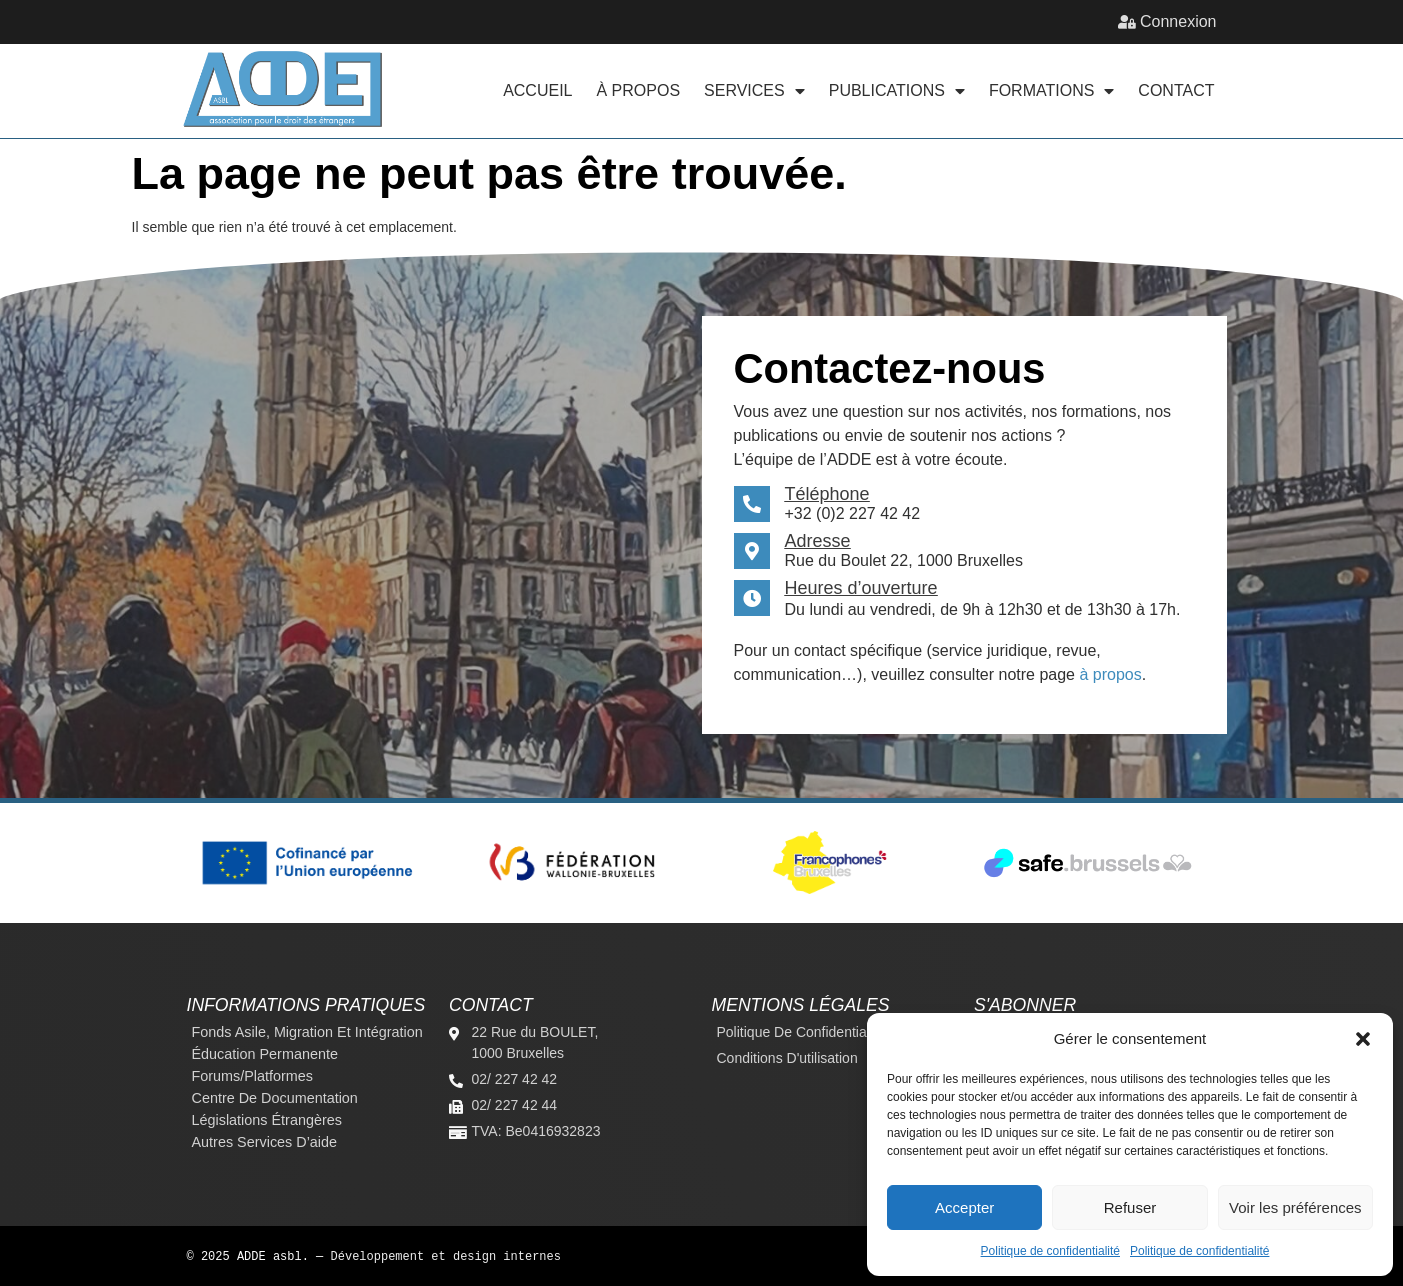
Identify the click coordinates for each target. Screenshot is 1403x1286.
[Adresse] (752, 551)
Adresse (818, 541)
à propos (1110, 674)
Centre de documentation (275, 1098)
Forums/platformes (253, 1076)
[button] (1363, 1039)
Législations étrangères (267, 1120)
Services (754, 91)
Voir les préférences (1295, 1207)
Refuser (1130, 1207)
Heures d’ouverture (861, 588)
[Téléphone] (752, 504)
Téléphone (827, 494)
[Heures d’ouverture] (752, 598)
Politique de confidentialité (1050, 1251)
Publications (897, 91)
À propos (639, 90)
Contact (1176, 90)
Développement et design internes (446, 1255)
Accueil (537, 90)
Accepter (964, 1207)
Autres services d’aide (265, 1142)
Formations (1051, 91)
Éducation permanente (265, 1054)
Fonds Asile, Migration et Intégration (307, 1032)
